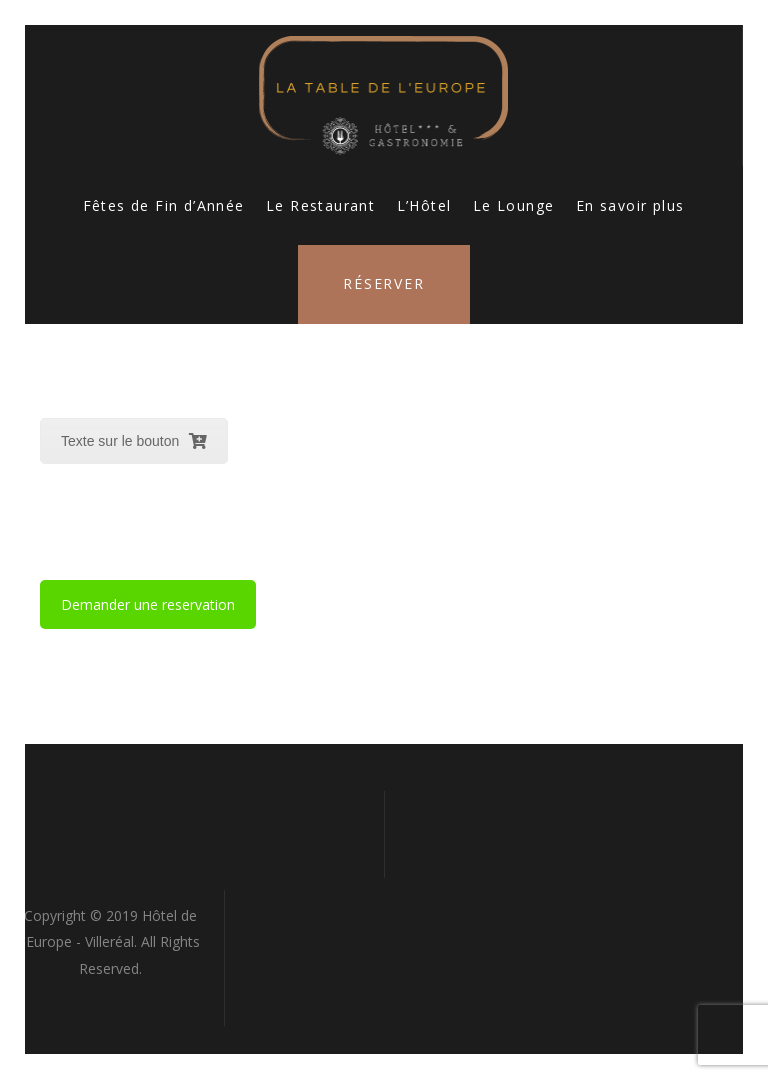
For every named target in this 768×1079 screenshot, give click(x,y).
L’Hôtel (424, 205)
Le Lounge (514, 205)
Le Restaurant (320, 205)
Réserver (383, 283)
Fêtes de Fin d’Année (164, 205)
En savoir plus (630, 205)
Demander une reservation (148, 604)
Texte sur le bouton (134, 441)
